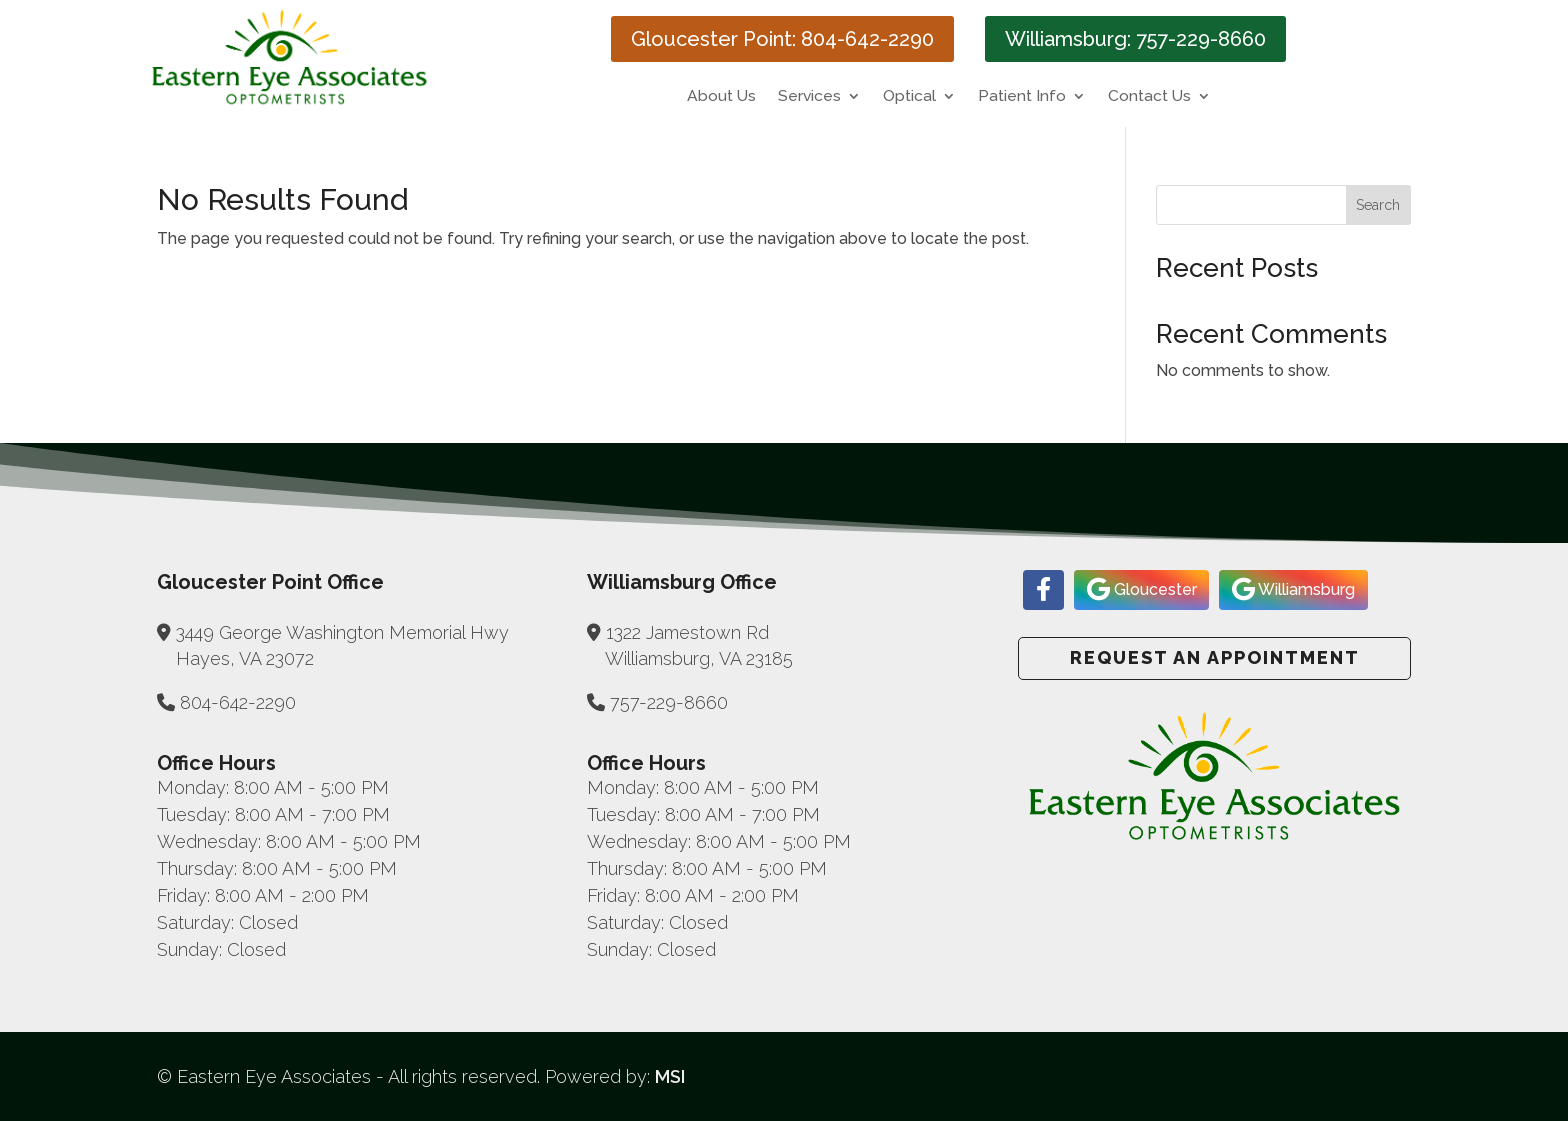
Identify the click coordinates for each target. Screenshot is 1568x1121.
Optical (909, 97)
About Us (721, 97)
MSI (670, 1076)
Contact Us (1149, 97)
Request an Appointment (1215, 657)
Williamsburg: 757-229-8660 (1135, 39)
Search (1378, 205)
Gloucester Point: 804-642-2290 (782, 39)
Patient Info (1022, 97)
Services (809, 97)
